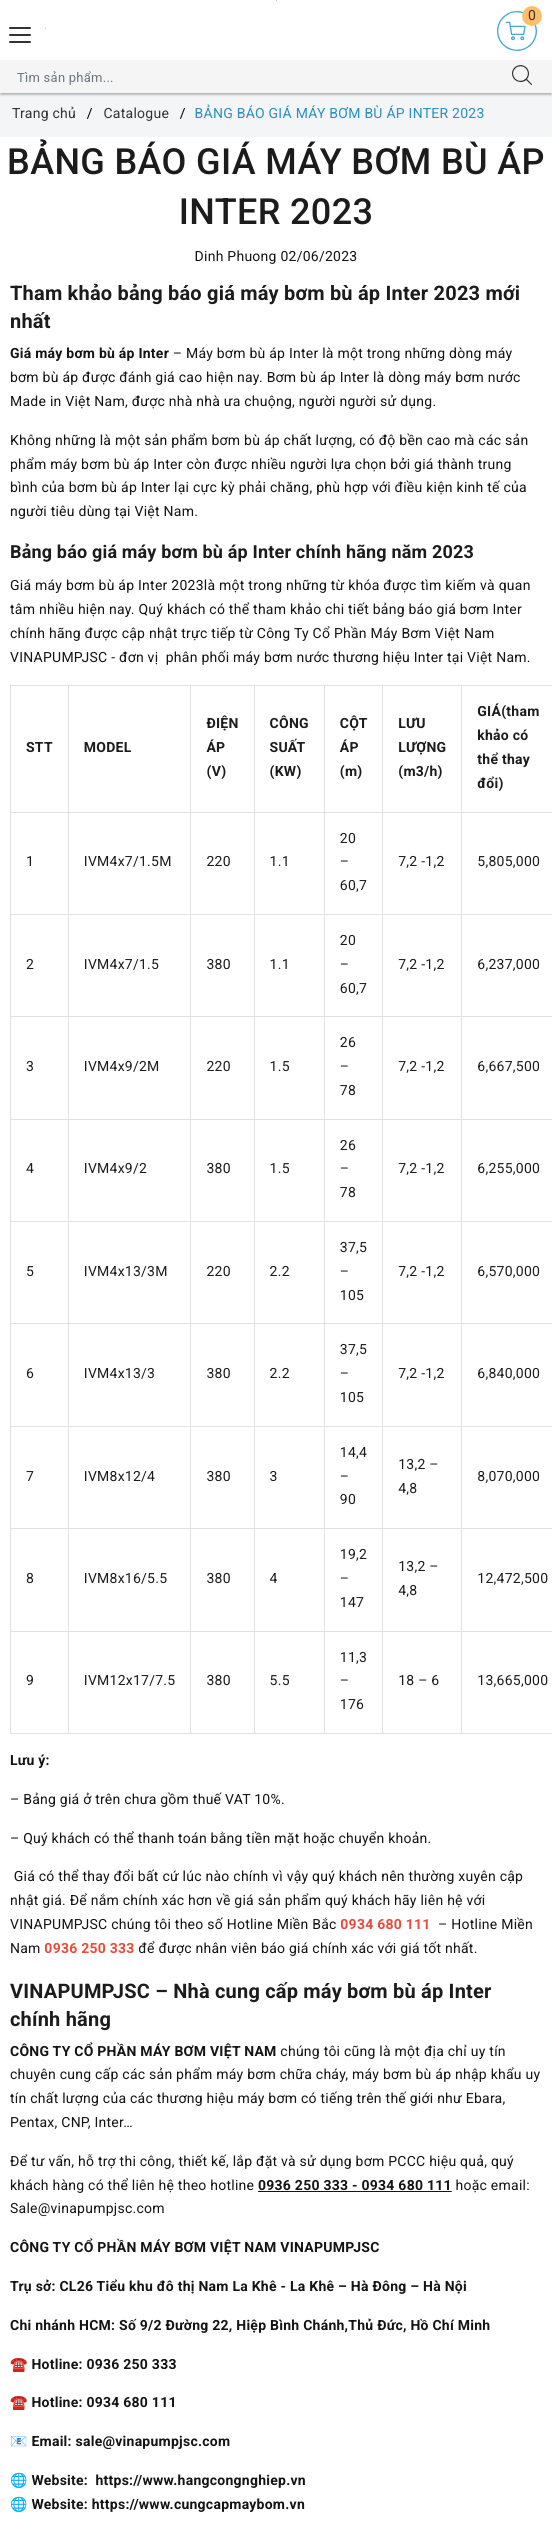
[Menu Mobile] (21, 32)
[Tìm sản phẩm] (256, 77)
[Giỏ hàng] (517, 31)
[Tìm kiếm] (522, 77)
